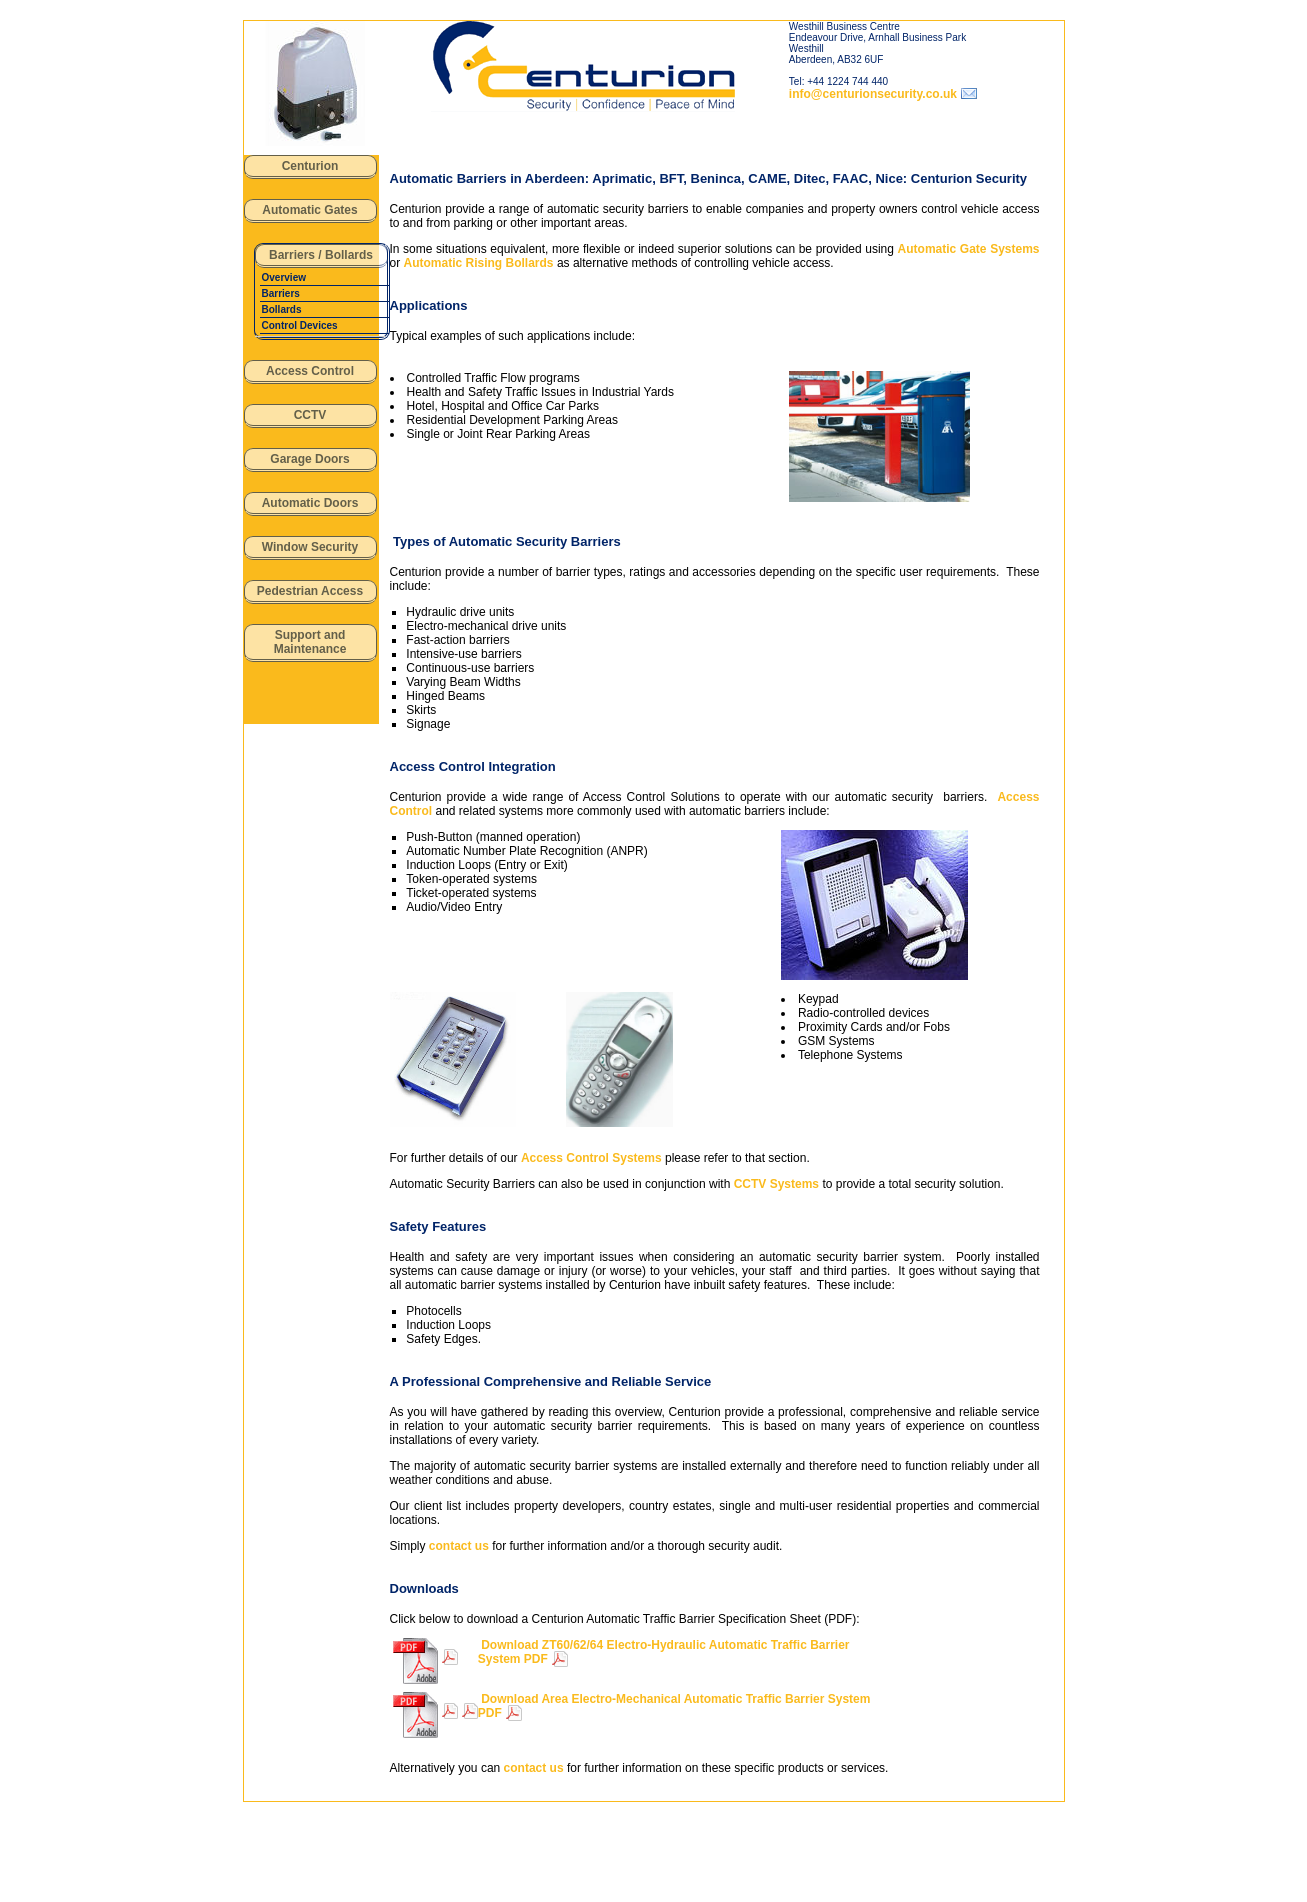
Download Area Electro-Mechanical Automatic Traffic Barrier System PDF (674, 1706)
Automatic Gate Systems (969, 249)
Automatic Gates (309, 210)
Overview (284, 277)
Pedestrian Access (310, 591)
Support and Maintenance (310, 642)
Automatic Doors (310, 503)
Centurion (310, 166)
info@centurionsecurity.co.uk (873, 94)
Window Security (310, 547)
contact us (459, 1546)
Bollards (282, 309)
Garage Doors (309, 459)
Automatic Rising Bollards (479, 263)
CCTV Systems (776, 1184)
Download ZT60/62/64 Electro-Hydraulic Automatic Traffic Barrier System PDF (664, 1652)
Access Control (310, 371)
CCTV (310, 415)
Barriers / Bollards (321, 255)
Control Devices (300, 325)
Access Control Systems (591, 1158)
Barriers (281, 293)
